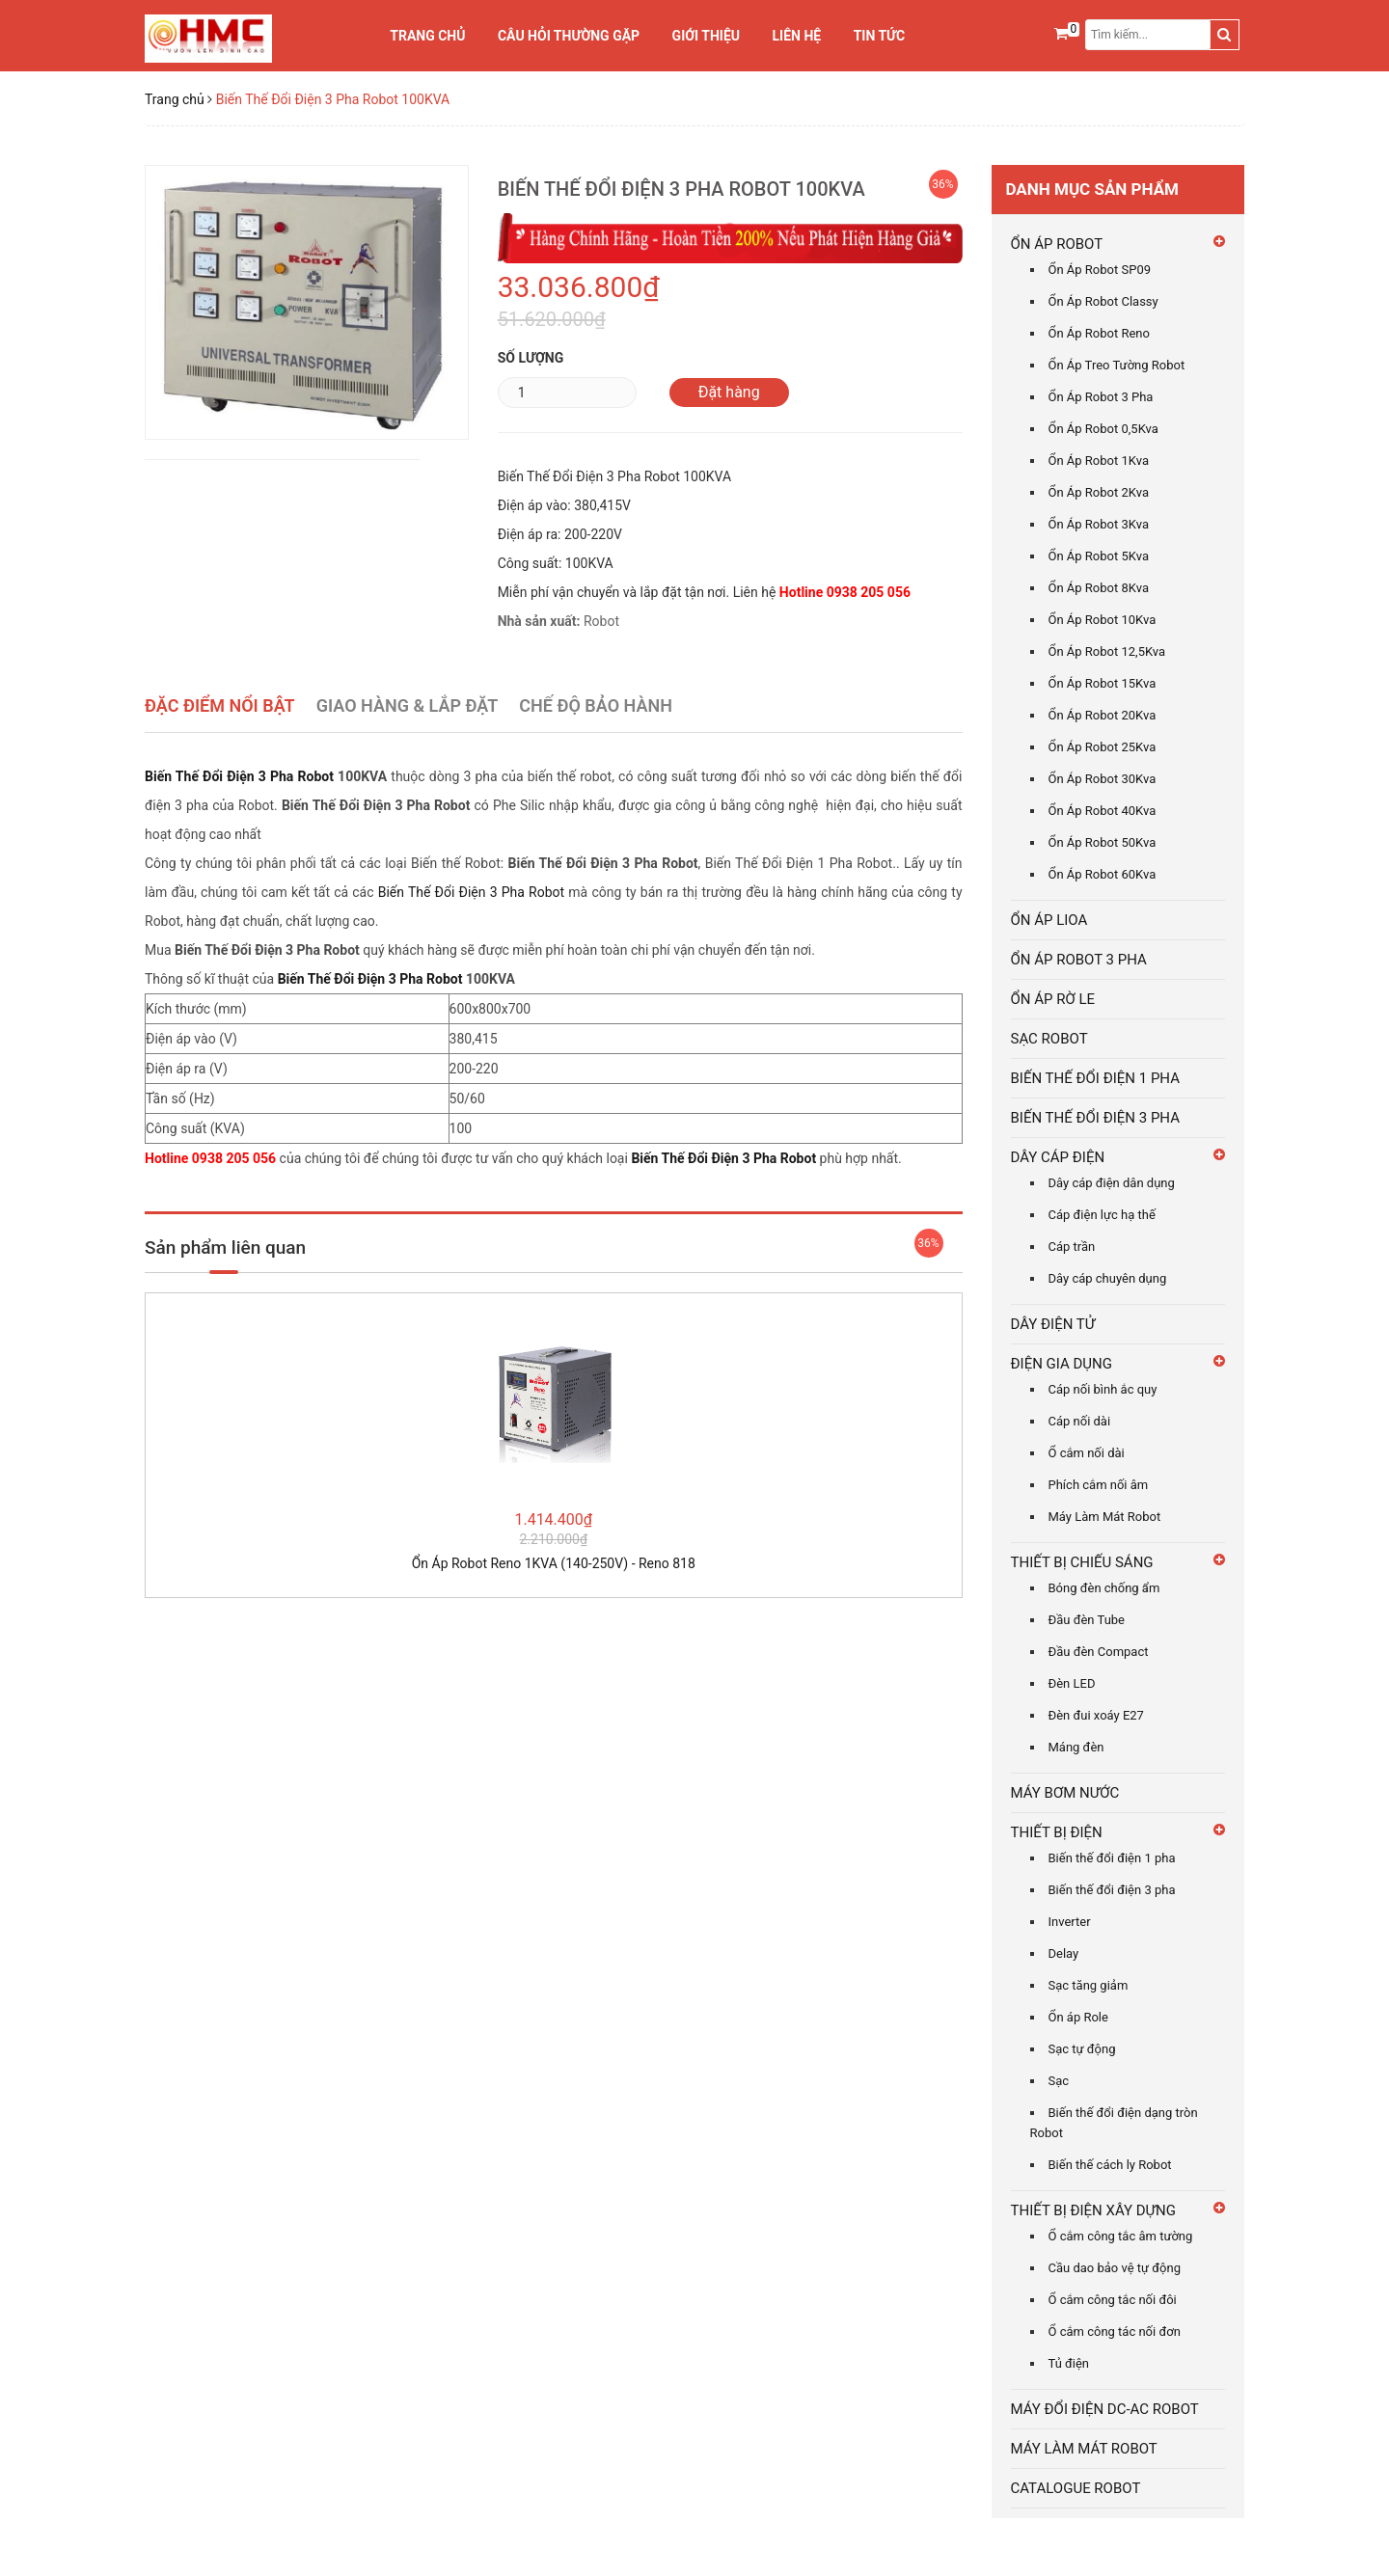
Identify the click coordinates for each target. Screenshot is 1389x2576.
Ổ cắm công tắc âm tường (1121, 2236)
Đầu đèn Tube (1087, 1620)
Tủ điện (1069, 2363)
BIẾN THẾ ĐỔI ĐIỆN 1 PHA (1095, 1078)
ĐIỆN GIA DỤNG (1062, 1363)
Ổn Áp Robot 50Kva (1103, 842)
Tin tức (880, 35)
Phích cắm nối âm (1099, 1485)
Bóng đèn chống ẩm (1104, 1588)
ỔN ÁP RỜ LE (1053, 999)
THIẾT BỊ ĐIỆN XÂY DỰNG (1093, 2210)
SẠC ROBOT (1049, 1038)
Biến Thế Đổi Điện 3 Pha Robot (239, 776)
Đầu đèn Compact (1099, 1651)
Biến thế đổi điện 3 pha (1112, 1890)
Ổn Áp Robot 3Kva (1099, 524)
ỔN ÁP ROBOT (1057, 244)
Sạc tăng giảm (1089, 1985)
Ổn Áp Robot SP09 (1100, 269)
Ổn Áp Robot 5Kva (1099, 556)
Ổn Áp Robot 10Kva (1103, 619)
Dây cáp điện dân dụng (1112, 1183)
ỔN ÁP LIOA (1049, 920)
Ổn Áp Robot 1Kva (1099, 460)
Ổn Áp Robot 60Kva (1103, 874)
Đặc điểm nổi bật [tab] (220, 705)
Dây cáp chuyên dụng (1108, 1278)
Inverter (1070, 1921)
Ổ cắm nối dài (1087, 1453)
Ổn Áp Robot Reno (1099, 333)
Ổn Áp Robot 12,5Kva (1107, 651)
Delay (1064, 1953)
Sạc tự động (1082, 2049)
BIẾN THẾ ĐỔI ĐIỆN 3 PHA (1095, 1117)
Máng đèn (1076, 1747)
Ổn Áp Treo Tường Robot (1117, 365)
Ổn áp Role (1078, 2017)
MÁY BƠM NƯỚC (1065, 1793)
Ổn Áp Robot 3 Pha (1101, 397)
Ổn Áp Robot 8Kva (1099, 588)
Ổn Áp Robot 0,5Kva (1103, 428)
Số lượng (531, 358)
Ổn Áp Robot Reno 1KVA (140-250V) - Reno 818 (553, 1563)
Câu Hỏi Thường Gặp (569, 35)
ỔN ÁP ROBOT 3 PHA (1079, 959)
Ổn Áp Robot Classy (1103, 301)
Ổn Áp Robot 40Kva (1103, 810)
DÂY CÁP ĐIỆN (1058, 1157)
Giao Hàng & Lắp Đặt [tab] (407, 705)
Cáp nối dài (1080, 1421)
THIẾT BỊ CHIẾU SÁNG (1082, 1562)
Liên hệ (797, 35)
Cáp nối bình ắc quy (1103, 1389)
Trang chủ (427, 35)
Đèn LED (1072, 1683)
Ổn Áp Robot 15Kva (1103, 683)
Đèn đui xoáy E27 (1096, 1715)
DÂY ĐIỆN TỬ (1053, 1324)
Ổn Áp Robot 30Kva (1103, 779)
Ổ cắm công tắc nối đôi (1113, 2299)
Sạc (1059, 2081)
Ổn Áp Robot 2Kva (1099, 492)
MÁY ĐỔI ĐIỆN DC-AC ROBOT (1105, 2409)
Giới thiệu (706, 35)
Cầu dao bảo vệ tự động (1115, 2268)
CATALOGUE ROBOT (1076, 2488)
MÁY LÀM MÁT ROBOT (1084, 2448)
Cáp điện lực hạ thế (1102, 1214)
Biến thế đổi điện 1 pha (1112, 1858)
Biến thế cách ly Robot (1110, 2164)
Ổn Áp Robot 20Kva (1103, 715)
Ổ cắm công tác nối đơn (1115, 2331)
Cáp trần (1072, 1246)
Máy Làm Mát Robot (1105, 1516)
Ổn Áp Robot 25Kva (1103, 747)
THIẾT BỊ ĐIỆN (1057, 1832)
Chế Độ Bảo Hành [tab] (595, 705)
